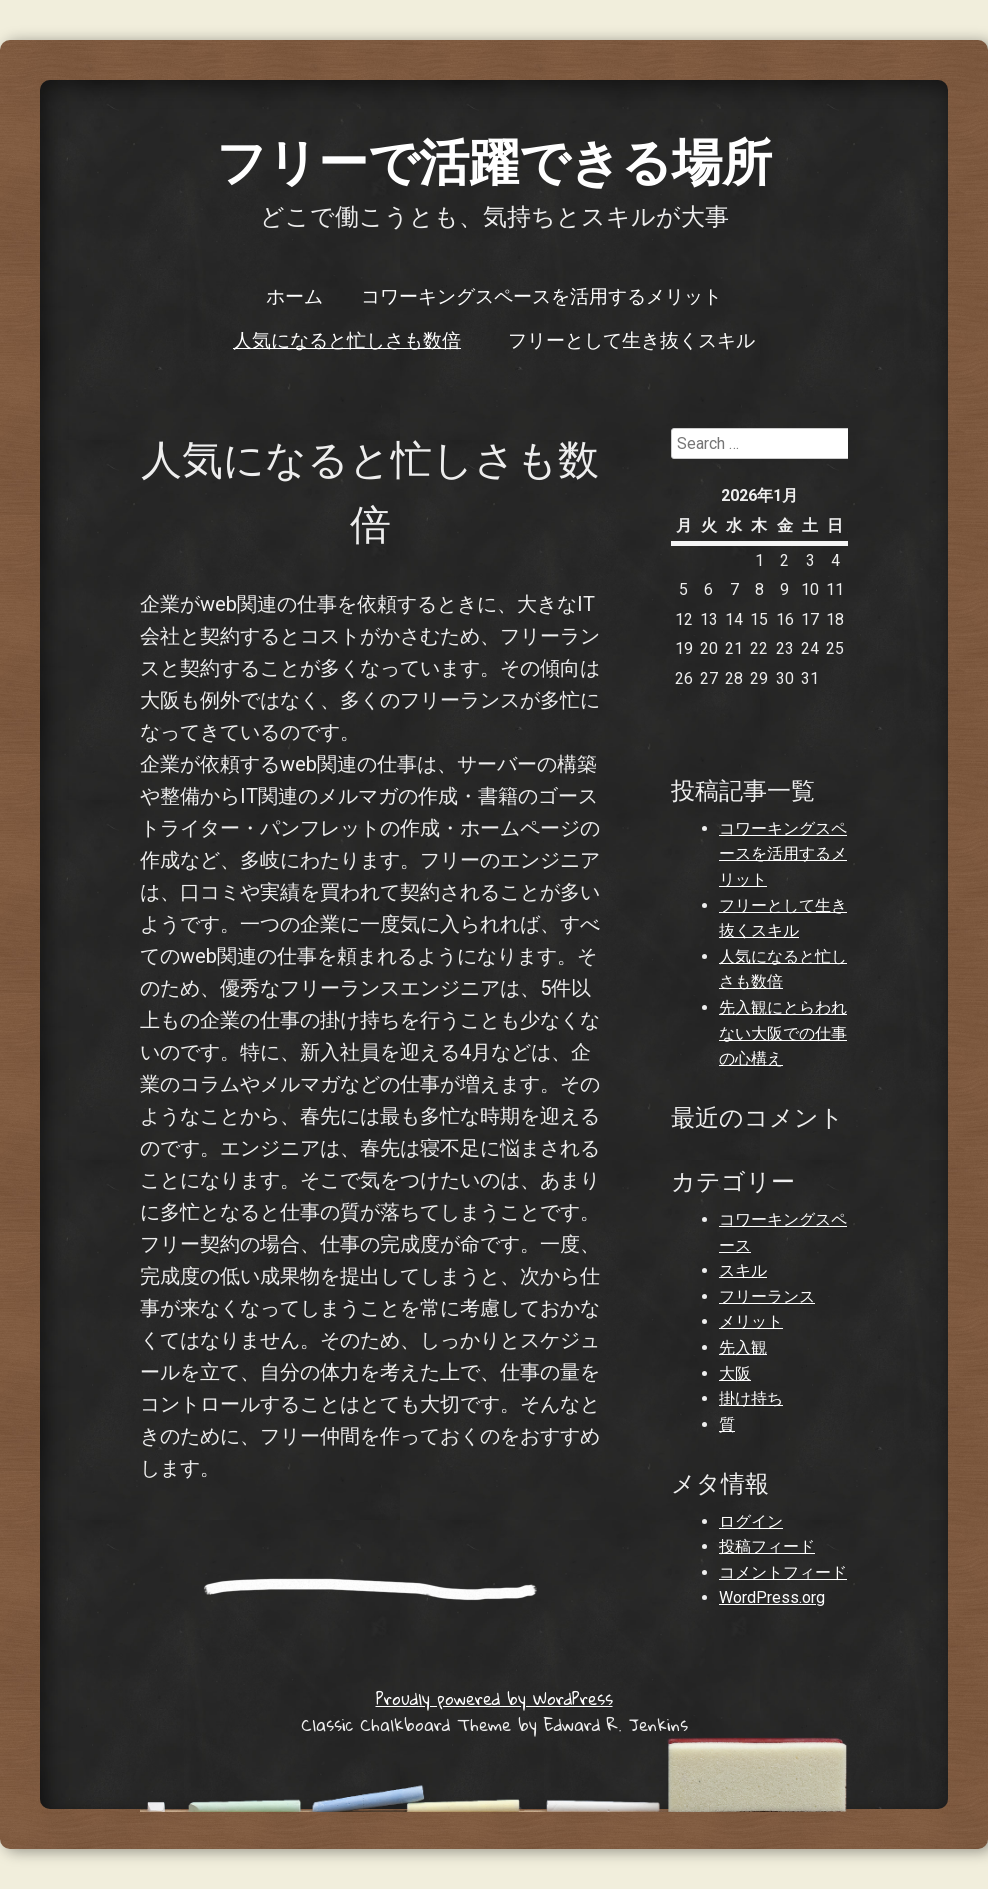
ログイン (751, 1521)
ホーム (294, 295)
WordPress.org (772, 1597)
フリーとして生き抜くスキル (631, 339)
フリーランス (767, 1296)
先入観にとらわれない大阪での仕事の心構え (783, 1033)
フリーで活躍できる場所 (494, 159)
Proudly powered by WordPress (494, 1698)
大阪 (735, 1373)
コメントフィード (783, 1572)
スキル (743, 1270)
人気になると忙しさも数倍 (347, 339)
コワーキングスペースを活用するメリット (541, 295)
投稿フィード (767, 1546)
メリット (751, 1321)
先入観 (743, 1347)
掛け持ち (751, 1398)
